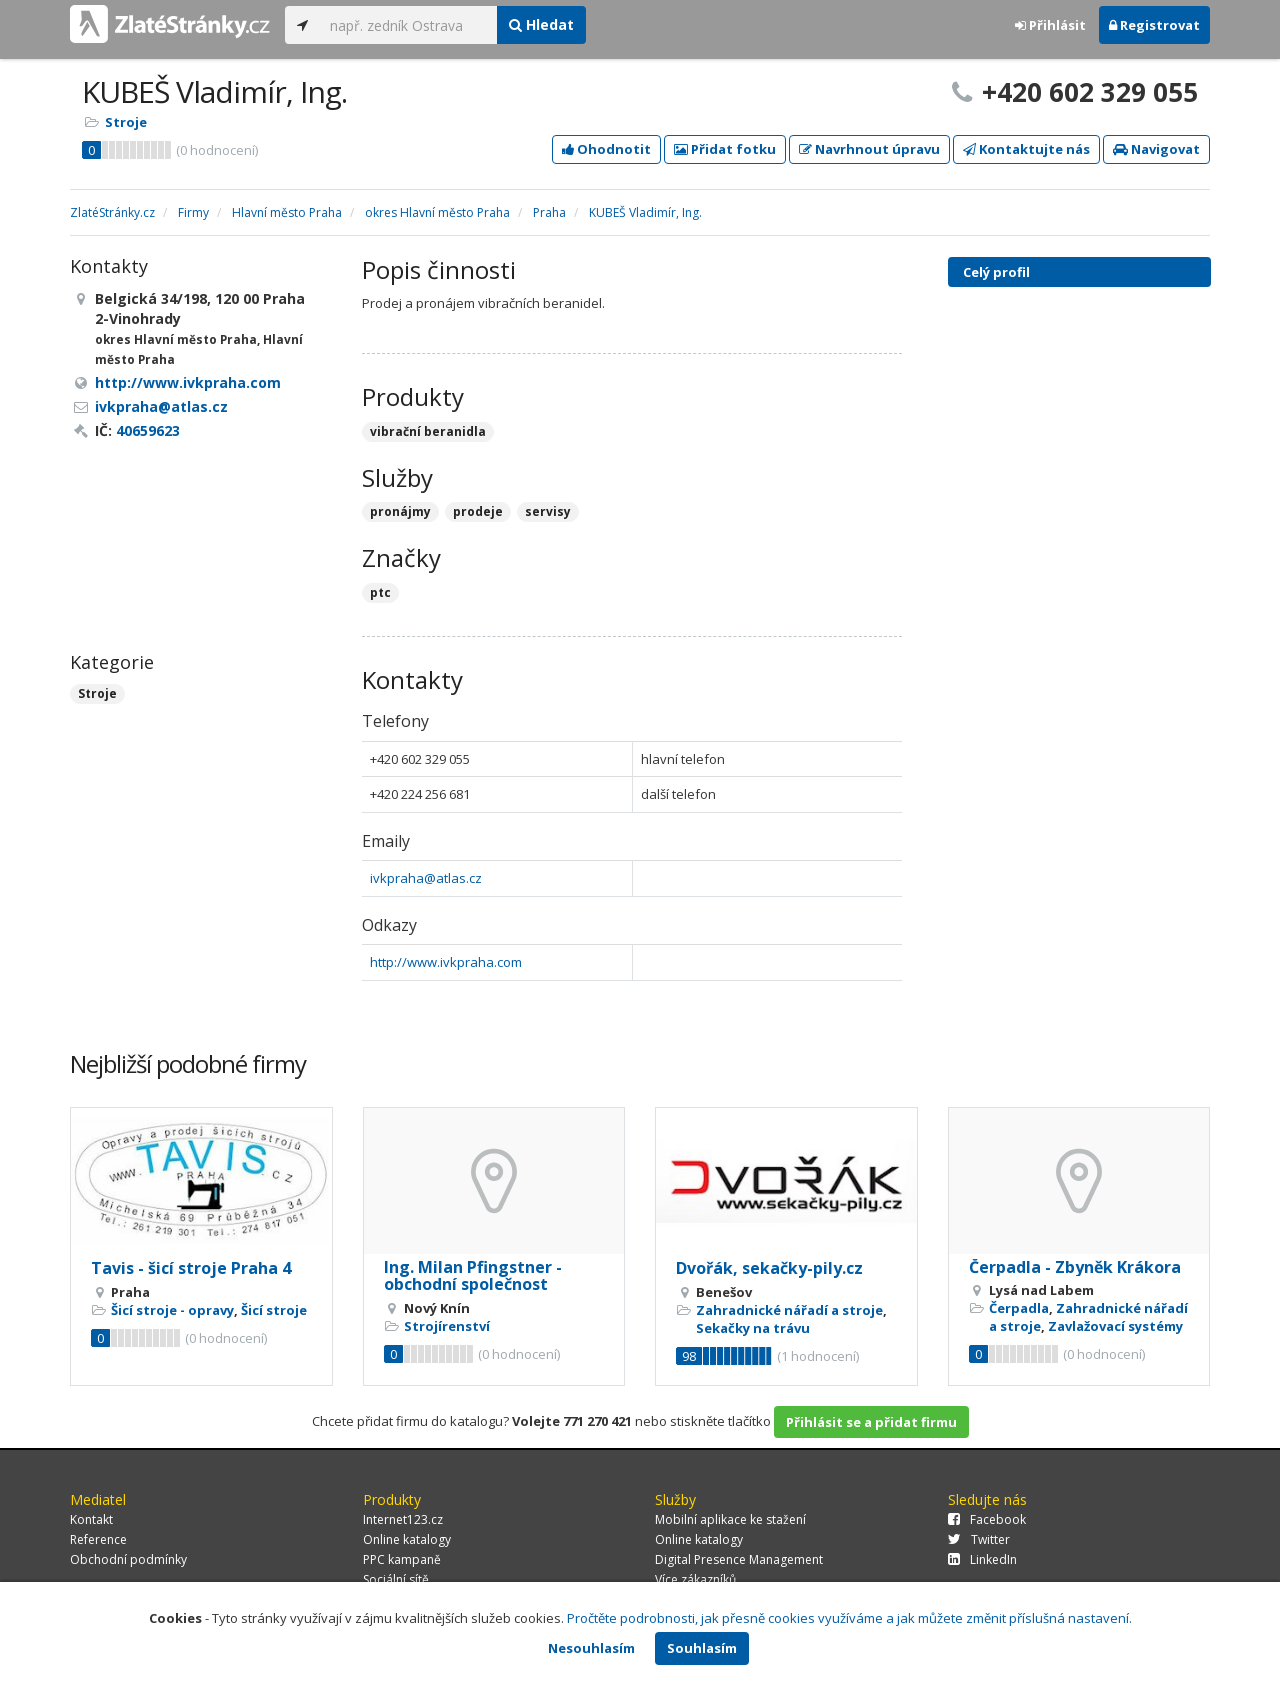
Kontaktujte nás (1026, 149)
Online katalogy (407, 1539)
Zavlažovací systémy (1115, 1326)
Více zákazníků (695, 1579)
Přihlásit (1050, 25)
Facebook (987, 1519)
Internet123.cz (403, 1519)
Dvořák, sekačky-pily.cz (769, 1268)
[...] (408, 25)
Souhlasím (702, 1648)
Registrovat (1154, 25)
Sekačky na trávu (753, 1328)
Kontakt (91, 1519)
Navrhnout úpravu (869, 149)
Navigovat (1156, 149)
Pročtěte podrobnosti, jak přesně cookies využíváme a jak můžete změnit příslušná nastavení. (849, 1618)
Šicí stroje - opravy (172, 1310)
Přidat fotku (725, 149)
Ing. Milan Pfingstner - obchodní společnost (473, 1276)
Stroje (126, 122)
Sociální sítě (396, 1579)
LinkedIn (982, 1559)
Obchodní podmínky (128, 1559)
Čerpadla (1019, 1308)
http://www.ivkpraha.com (446, 962)
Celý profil (996, 272)
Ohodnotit (606, 149)
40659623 (148, 430)
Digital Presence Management (739, 1559)
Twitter (979, 1539)
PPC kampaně (402, 1559)
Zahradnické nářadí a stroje (789, 1310)
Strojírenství (447, 1326)
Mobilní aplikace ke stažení (730, 1519)
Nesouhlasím (591, 1648)
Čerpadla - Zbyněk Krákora (1075, 1267)
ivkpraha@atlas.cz (426, 878)
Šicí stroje (274, 1310)
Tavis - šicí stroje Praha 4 (191, 1268)
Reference (98, 1539)
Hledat (541, 24)
